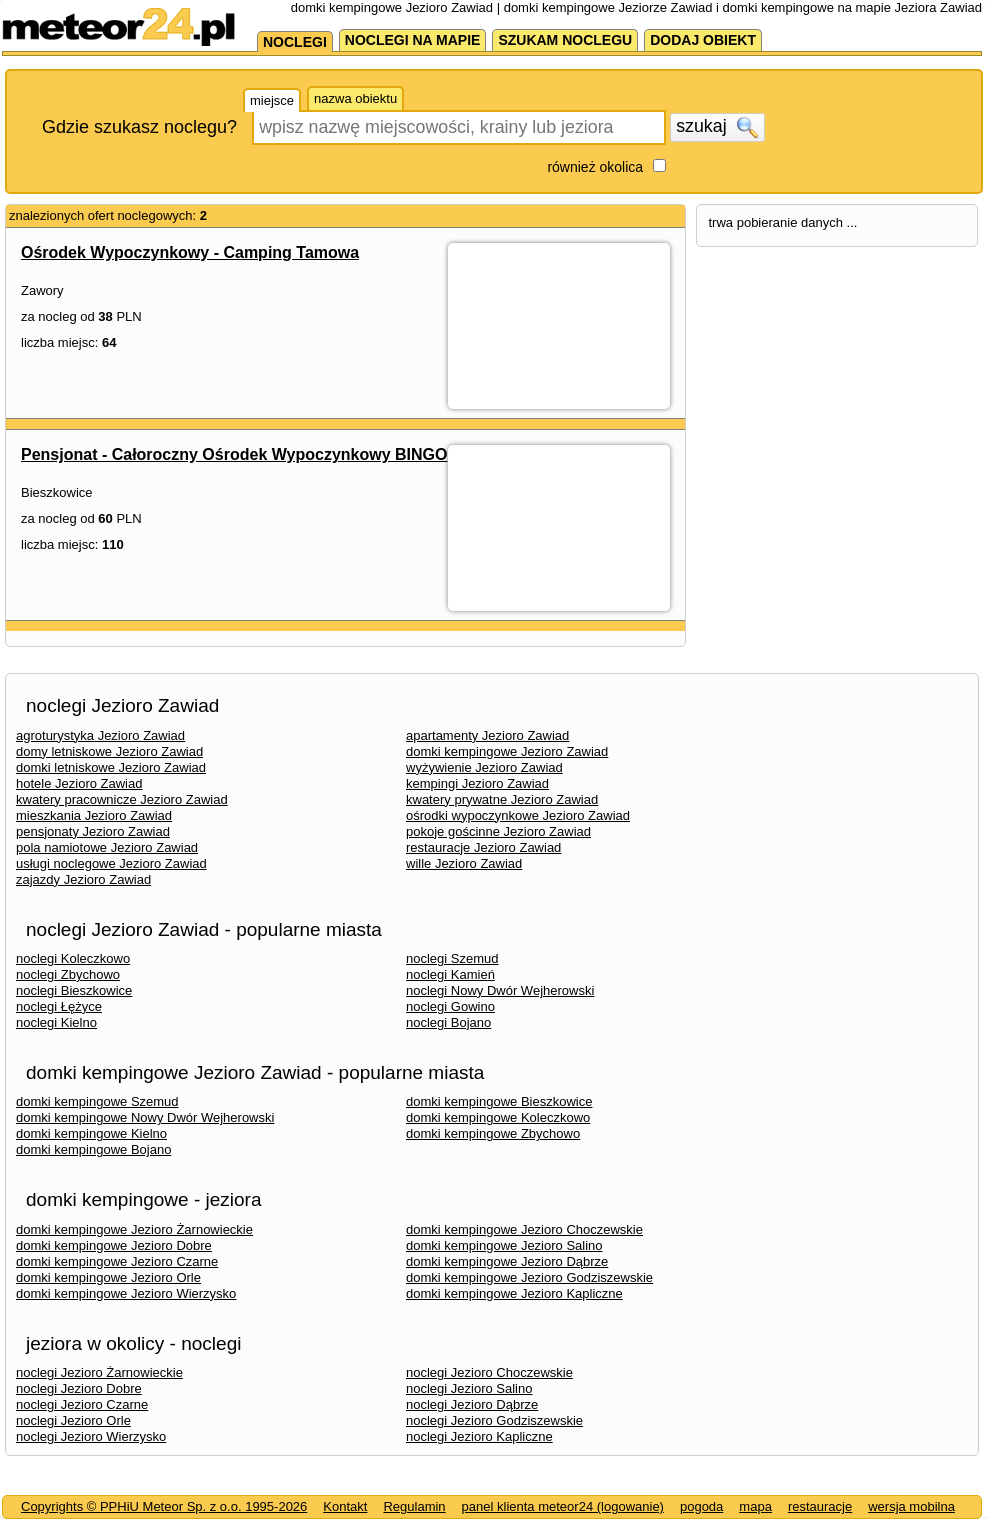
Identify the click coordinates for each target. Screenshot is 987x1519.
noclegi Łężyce (59, 1006)
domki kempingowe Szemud (97, 1101)
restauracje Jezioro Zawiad (483, 847)
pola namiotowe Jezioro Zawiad (107, 847)
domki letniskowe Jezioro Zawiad (111, 767)
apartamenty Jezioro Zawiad (487, 735)
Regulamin (414, 1506)
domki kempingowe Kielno (91, 1133)
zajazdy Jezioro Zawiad (83, 879)
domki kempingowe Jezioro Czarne (117, 1261)
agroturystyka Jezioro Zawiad (100, 735)
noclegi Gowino (450, 1006)
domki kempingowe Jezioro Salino (504, 1245)
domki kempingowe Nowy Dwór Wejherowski (145, 1117)
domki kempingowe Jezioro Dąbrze (507, 1261)
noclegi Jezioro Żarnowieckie (99, 1372)
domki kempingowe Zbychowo (493, 1133)
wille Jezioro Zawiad (464, 863)
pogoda (701, 1506)
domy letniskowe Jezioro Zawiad (109, 751)
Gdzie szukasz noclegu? (139, 127)
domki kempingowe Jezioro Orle (108, 1277)
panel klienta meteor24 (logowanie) (563, 1506)
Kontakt (345, 1506)
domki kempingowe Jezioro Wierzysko (126, 1293)
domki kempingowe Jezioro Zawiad (507, 751)
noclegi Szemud (452, 958)
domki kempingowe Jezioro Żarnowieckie (134, 1229)
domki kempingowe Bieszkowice (499, 1101)
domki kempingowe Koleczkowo (498, 1117)
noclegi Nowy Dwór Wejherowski (500, 990)
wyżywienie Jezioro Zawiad (484, 767)
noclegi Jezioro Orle (73, 1420)
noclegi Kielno (56, 1022)
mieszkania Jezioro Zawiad (94, 815)
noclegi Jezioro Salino (469, 1388)
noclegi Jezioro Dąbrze (472, 1404)
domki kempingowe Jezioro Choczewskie (524, 1229)
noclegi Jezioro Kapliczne (479, 1436)
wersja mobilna (911, 1506)
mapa (755, 1506)
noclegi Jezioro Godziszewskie (494, 1420)
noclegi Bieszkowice (74, 990)
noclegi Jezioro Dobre (79, 1388)
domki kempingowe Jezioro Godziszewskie (529, 1277)
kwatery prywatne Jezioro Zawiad (502, 799)
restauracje (820, 1506)
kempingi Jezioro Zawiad (477, 783)
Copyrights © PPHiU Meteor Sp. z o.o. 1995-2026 (164, 1506)
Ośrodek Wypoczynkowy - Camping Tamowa (190, 252)
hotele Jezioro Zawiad (79, 783)
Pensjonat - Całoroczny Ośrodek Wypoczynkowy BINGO (234, 454)
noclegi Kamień (450, 974)
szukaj (717, 127)
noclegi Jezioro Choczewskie (489, 1372)
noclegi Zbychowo (68, 974)
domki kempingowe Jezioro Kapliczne (514, 1293)
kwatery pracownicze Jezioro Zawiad (122, 799)
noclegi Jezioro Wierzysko (91, 1436)
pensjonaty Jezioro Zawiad (93, 831)
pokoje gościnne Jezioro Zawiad (498, 831)
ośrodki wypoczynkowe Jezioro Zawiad (518, 815)
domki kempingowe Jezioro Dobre (114, 1245)
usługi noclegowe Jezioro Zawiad (111, 863)
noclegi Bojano (448, 1022)
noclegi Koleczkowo (73, 958)
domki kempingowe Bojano (93, 1149)
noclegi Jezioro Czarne (82, 1404)
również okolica (595, 167)
